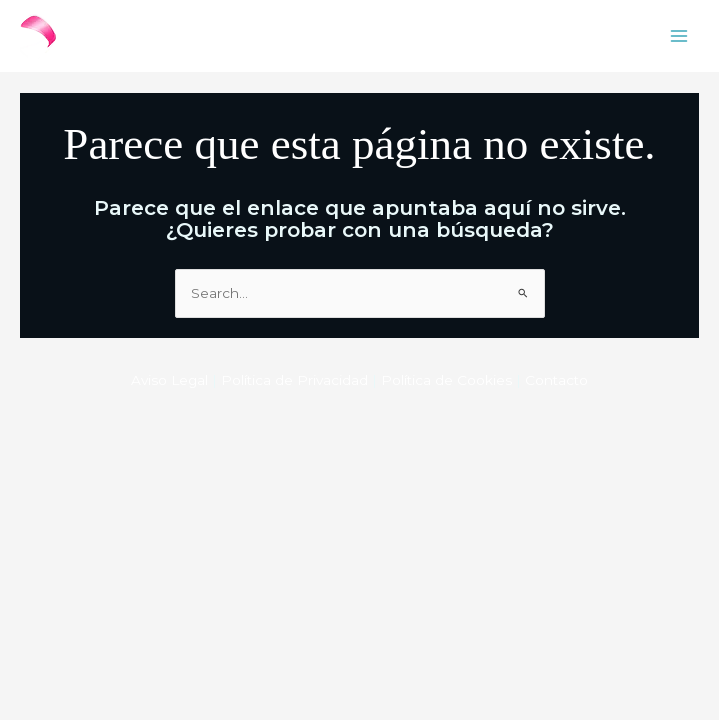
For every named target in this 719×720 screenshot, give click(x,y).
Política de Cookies (446, 380)
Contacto (556, 380)
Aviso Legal (169, 380)
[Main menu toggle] (679, 36)
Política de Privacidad (294, 380)
